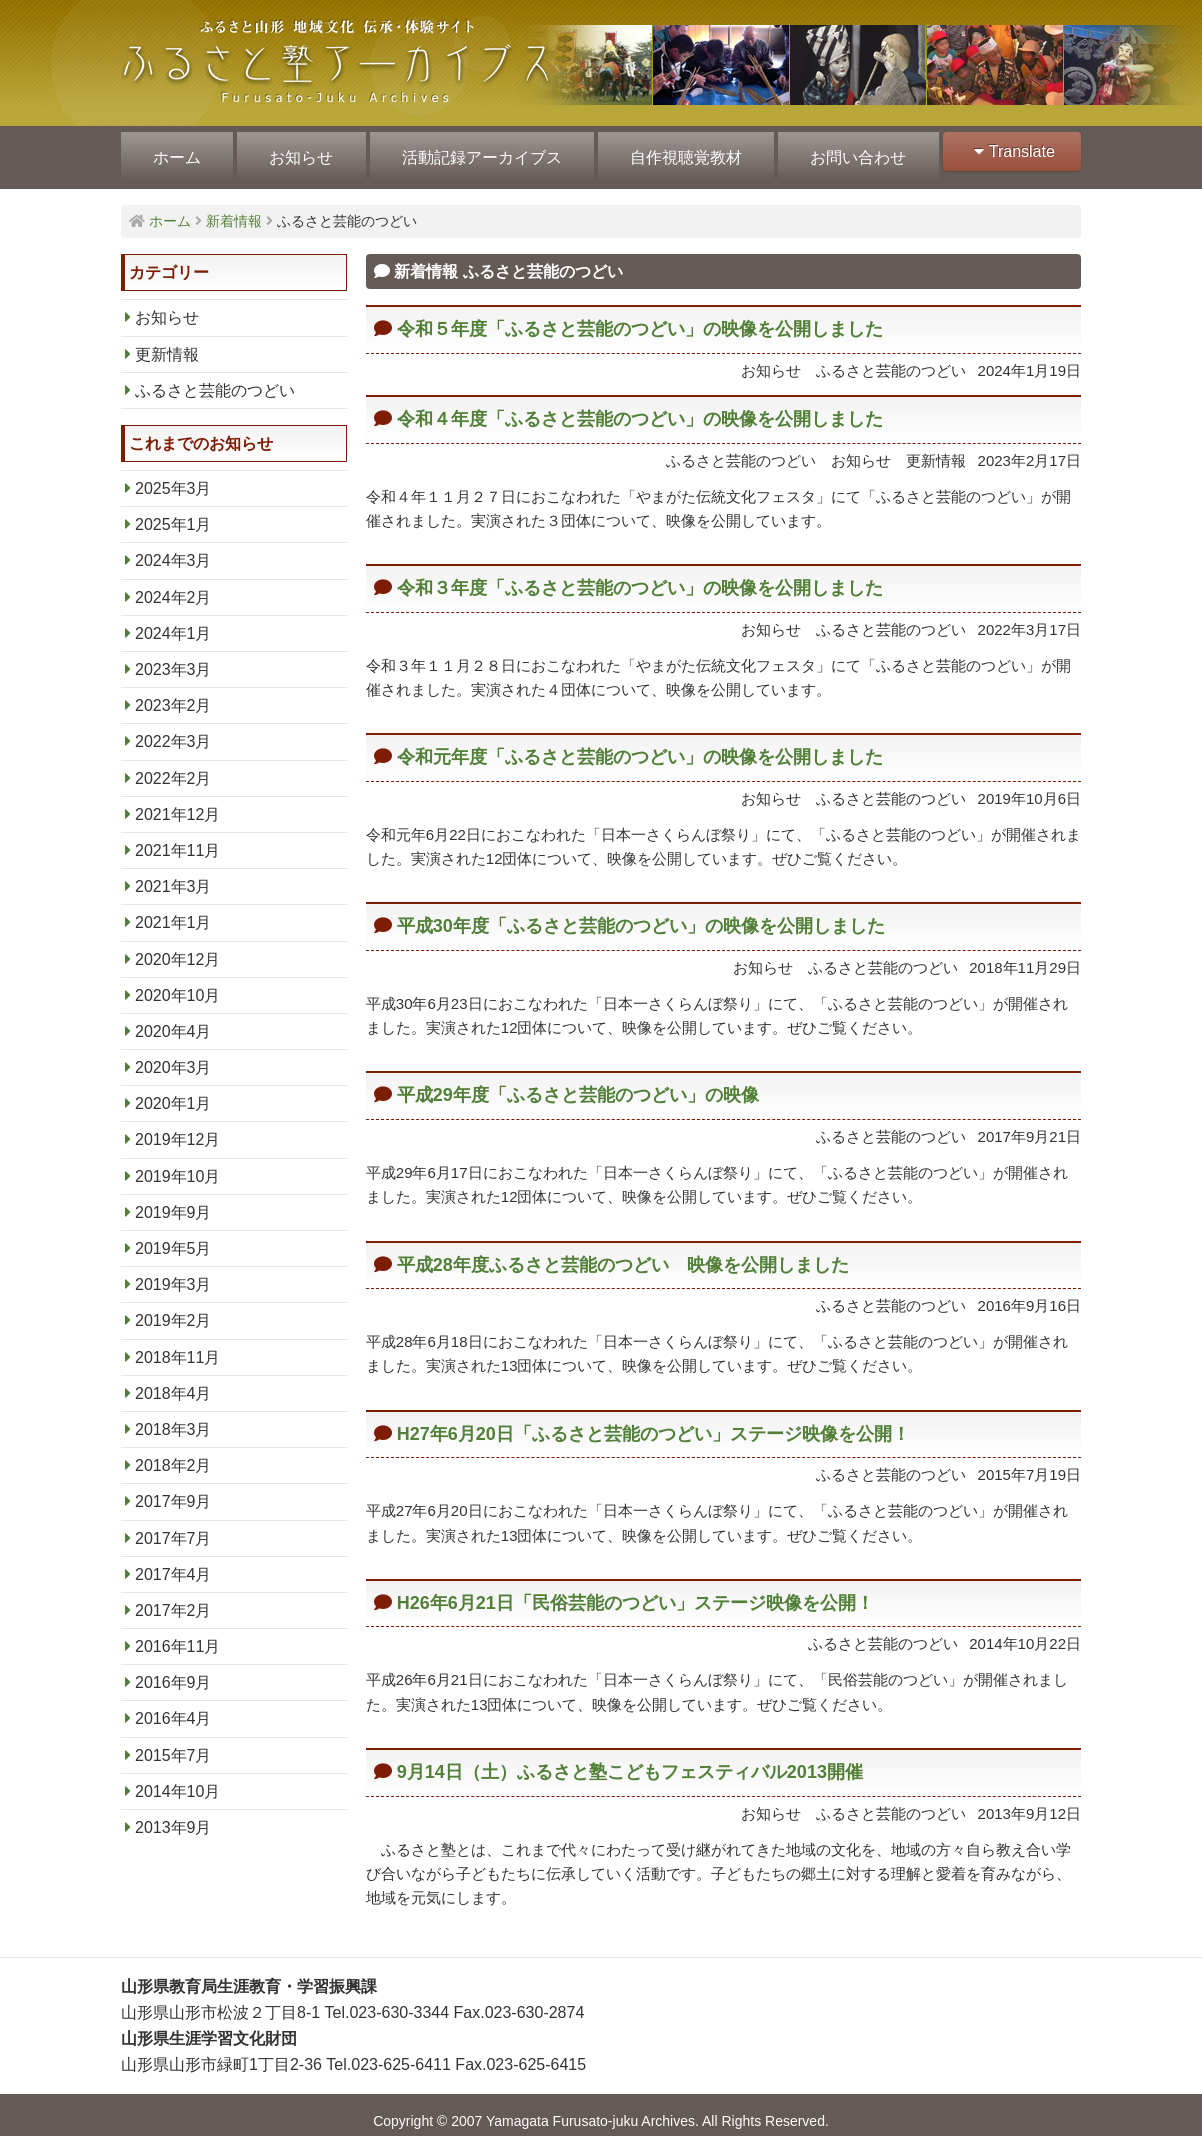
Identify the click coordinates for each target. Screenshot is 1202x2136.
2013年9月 (173, 1815)
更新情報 (167, 342)
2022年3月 (173, 729)
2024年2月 (173, 585)
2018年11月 (177, 1345)
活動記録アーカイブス (477, 151)
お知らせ (298, 151)
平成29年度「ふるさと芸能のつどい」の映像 (578, 1083)
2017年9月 (173, 1489)
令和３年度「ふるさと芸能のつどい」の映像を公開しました (640, 576)
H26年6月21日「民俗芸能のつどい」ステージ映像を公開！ (635, 1591)
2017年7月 (173, 1526)
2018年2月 (173, 1453)
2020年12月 (177, 947)
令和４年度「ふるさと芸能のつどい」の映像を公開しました (640, 407)
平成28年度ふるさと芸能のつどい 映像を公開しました (623, 1253)
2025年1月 (173, 512)
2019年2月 (173, 1308)
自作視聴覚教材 (679, 151)
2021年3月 (173, 874)
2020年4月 (173, 1019)
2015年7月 (173, 1743)
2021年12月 (177, 802)
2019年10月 (177, 1164)
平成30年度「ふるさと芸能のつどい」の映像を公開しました (641, 914)
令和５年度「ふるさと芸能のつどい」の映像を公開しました (640, 317)
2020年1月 (173, 1091)
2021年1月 (173, 910)
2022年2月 (173, 766)
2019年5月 (173, 1236)
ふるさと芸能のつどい (215, 378)
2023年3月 (173, 657)
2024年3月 (173, 548)
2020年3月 (173, 1055)
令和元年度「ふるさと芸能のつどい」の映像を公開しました (640, 745)
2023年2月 (173, 693)
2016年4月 (173, 1706)
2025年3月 (173, 476)
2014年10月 (177, 1779)
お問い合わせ (849, 151)
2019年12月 (177, 1127)
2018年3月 (173, 1417)
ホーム (176, 151)
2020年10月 (177, 983)
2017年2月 (173, 1598)
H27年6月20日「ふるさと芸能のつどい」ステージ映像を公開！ (653, 1422)
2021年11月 (177, 838)
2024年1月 (173, 621)
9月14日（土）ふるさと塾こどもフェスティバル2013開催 (630, 1760)
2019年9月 (173, 1200)
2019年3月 (173, 1272)
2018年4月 (173, 1381)
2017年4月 (173, 1562)
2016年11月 (177, 1634)
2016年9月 (173, 1670)
